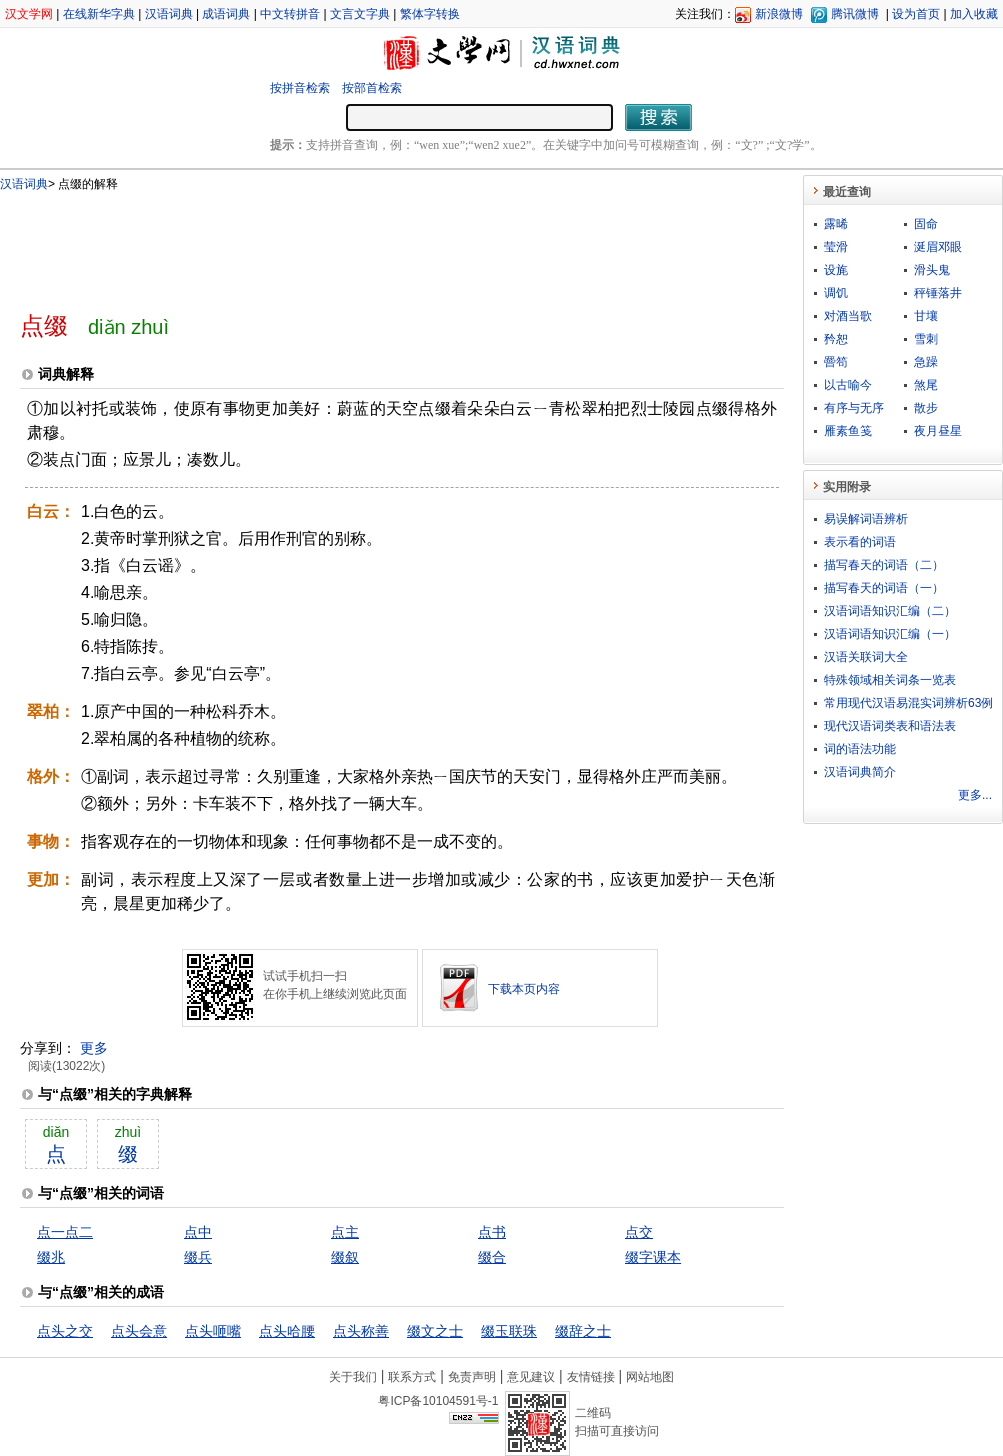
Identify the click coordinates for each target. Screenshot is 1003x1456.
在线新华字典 (99, 14)
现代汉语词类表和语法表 (890, 726)
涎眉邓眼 (938, 247)
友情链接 (591, 1377)
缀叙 (345, 1257)
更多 (94, 1048)
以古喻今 (848, 385)
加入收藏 (974, 14)
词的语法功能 (860, 749)
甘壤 (926, 316)
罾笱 (836, 362)
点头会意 (139, 1331)
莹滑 (836, 247)
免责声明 (472, 1377)
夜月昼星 (938, 431)
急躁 (926, 362)
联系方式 (412, 1377)
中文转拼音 (290, 14)
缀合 (492, 1257)
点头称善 (361, 1331)
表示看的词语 (860, 542)
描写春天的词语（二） (884, 565)
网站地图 (650, 1377)
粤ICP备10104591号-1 (438, 1401)
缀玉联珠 (509, 1331)
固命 (926, 224)
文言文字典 (360, 14)
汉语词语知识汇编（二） (890, 611)
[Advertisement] (369, 243)
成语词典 (226, 14)
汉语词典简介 (860, 772)
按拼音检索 (300, 88)
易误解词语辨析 (866, 519)
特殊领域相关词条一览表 (890, 680)
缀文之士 (435, 1331)
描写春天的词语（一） (884, 588)
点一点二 (65, 1232)
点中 (198, 1232)
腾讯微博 (855, 14)
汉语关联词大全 (866, 657)
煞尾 (926, 385)
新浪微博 (779, 14)
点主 (345, 1232)
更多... (975, 795)
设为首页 (916, 14)
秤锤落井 (938, 293)
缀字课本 (653, 1257)
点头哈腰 (287, 1331)
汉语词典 (169, 14)
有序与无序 (854, 408)
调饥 (836, 293)
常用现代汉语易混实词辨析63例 (908, 703)
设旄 (836, 270)
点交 (639, 1232)
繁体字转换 (430, 14)
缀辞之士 (583, 1331)
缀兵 (198, 1257)
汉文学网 (29, 14)
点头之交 (65, 1331)
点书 (492, 1232)
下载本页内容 (524, 989)
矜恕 (836, 339)
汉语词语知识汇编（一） (890, 634)
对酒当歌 (848, 316)
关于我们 (353, 1377)
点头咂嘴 (213, 1331)
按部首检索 (372, 88)
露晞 (836, 224)
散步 (926, 408)
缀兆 (51, 1257)
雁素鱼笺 (848, 431)
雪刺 (926, 339)
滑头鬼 (932, 270)
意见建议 (531, 1377)
